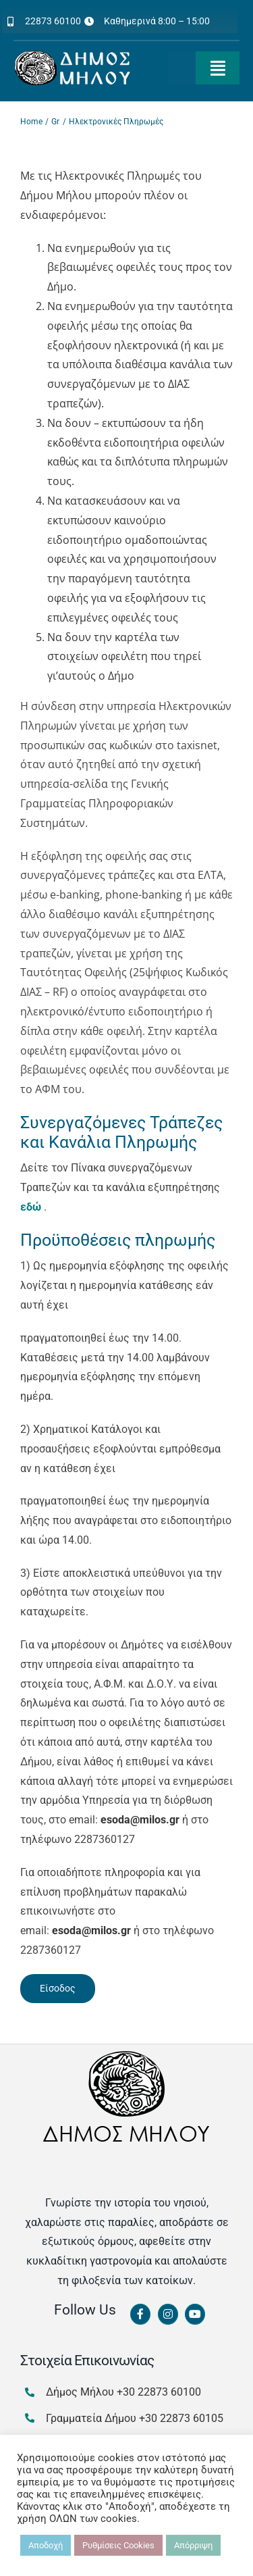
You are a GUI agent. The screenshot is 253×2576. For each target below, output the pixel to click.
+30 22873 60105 (181, 2418)
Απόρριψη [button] (193, 2545)
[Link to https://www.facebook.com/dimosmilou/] (140, 2314)
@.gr (140, 1819)
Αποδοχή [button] (45, 2545)
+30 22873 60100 (159, 2391)
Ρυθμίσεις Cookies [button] (118, 2545)
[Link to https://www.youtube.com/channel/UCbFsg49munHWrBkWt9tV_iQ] (195, 2314)
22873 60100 (53, 21)
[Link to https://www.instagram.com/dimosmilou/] (168, 2314)
